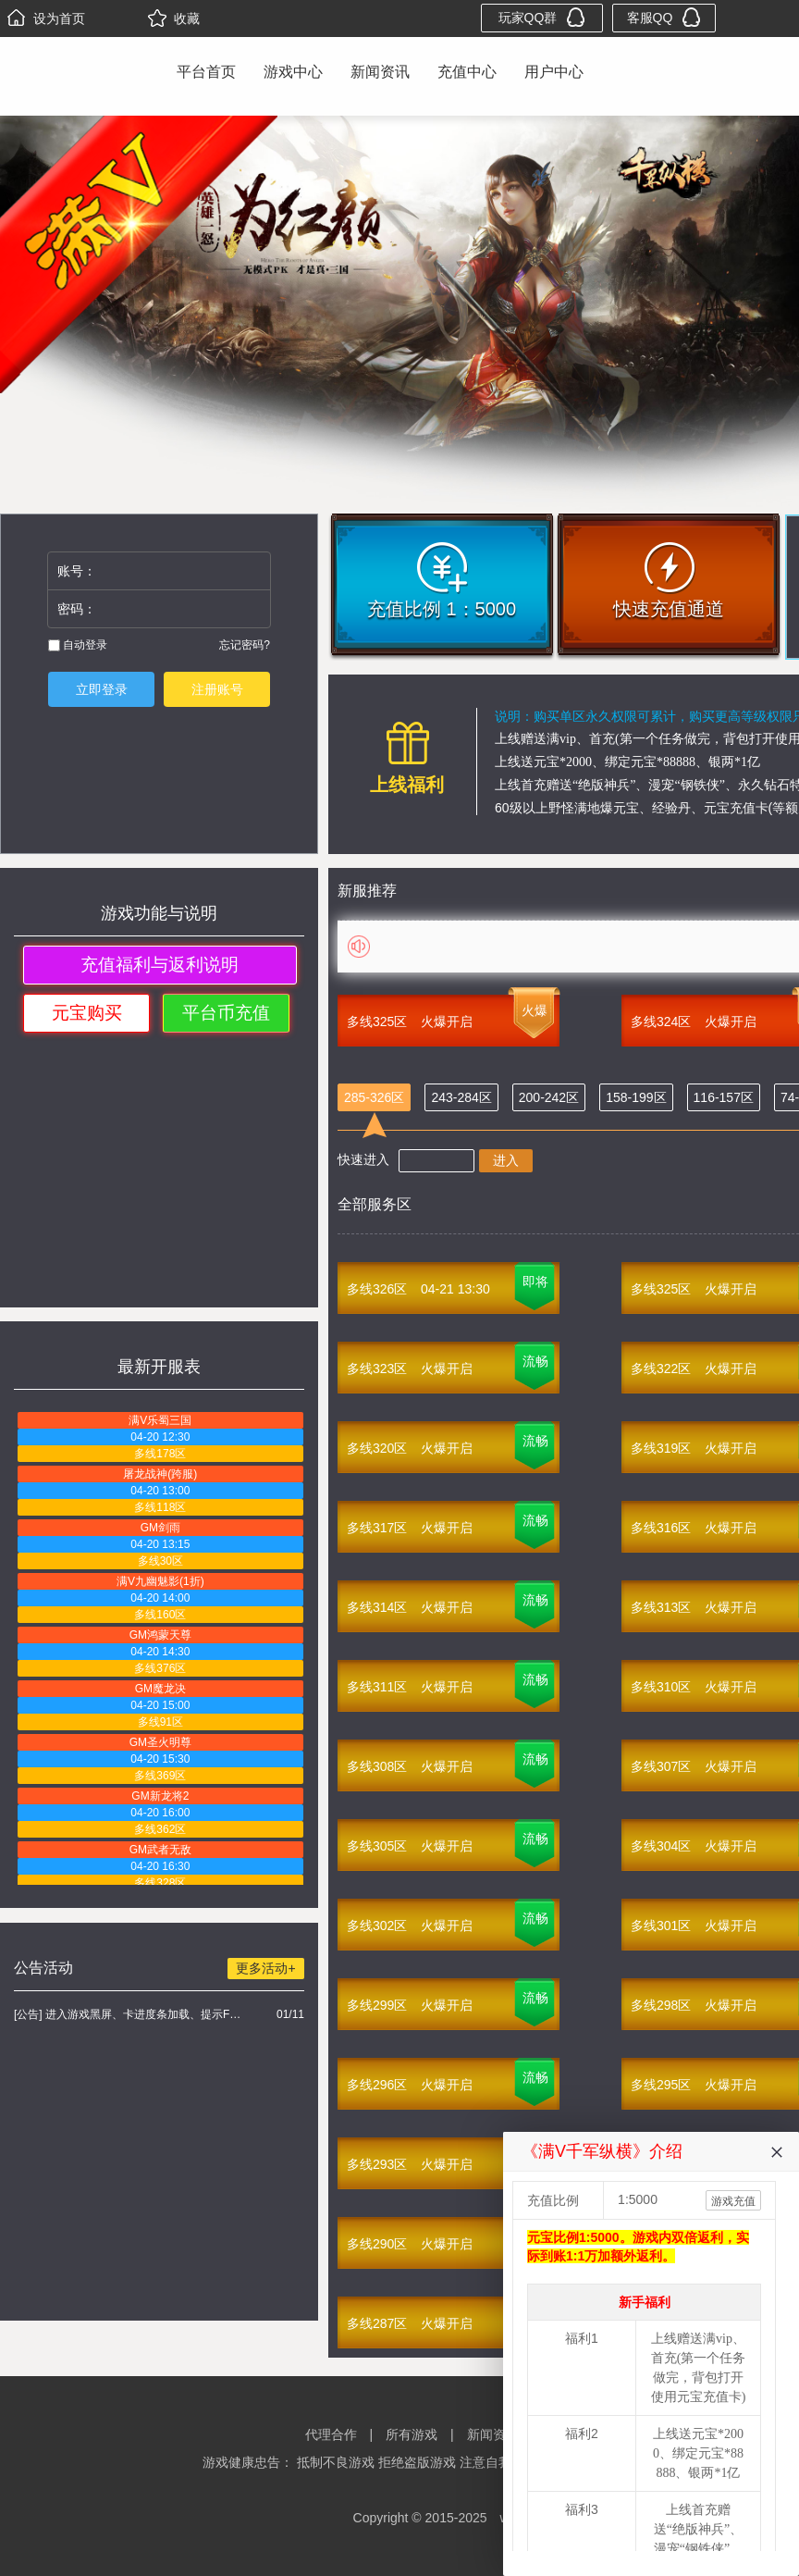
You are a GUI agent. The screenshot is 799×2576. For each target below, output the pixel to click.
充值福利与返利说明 (159, 964)
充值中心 (467, 72)
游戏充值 (733, 2201)
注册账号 (217, 689)
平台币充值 (226, 1012)
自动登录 (77, 644)
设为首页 (46, 18)
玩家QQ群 (542, 17)
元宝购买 (87, 1012)
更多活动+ (265, 1968)
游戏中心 (293, 72)
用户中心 (554, 72)
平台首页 (206, 72)
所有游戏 (411, 2434)
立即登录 (102, 689)
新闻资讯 (380, 72)
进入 (506, 1160)
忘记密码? (244, 644)
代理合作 (331, 2434)
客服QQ (664, 17)
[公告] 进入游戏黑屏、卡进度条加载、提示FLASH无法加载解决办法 (130, 2014)
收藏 (174, 18)
